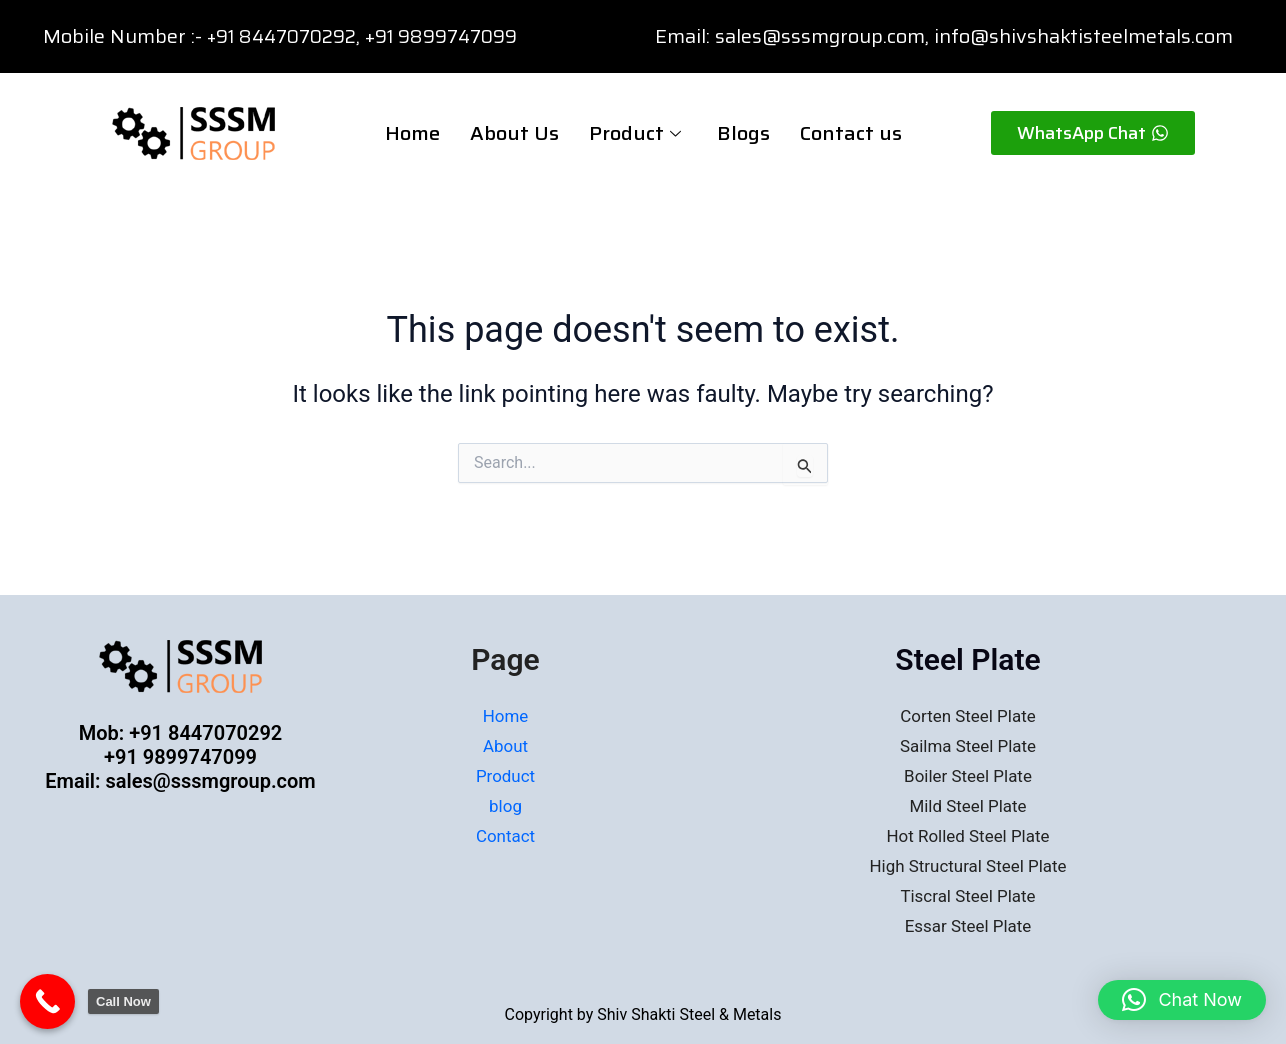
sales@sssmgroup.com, (822, 36)
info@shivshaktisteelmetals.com (1083, 36)
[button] (1182, 1000)
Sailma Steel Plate (968, 745)
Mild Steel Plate (968, 805)
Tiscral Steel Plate (968, 894)
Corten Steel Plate (968, 716)
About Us (514, 133)
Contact (505, 834)
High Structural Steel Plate (967, 864)
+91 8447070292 (287, 36)
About (506, 745)
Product (635, 133)
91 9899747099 (462, 36)
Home (412, 133)
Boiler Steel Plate (968, 775)
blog (505, 805)
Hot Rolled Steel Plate (967, 834)
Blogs (743, 133)
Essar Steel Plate (968, 923)
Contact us (851, 133)
